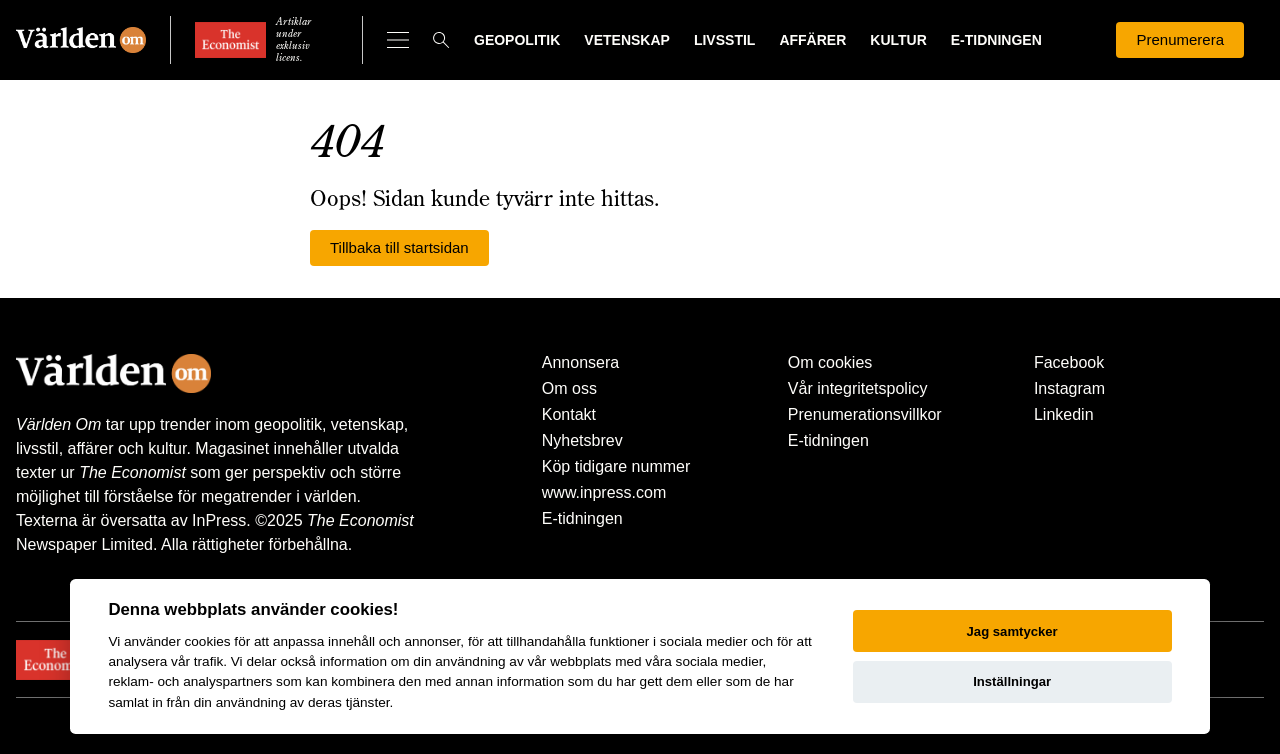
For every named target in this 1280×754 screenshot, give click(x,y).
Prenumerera (1180, 39)
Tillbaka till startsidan (399, 247)
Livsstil (724, 40)
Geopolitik (517, 40)
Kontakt (569, 414)
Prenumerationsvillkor (865, 414)
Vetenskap (627, 40)
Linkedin (1064, 414)
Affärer (812, 40)
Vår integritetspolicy (858, 388)
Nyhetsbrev (582, 440)
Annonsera (580, 362)
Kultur (898, 40)
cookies (207, 641)
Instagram (1069, 388)
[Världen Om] (81, 40)
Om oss (569, 388)
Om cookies (830, 362)
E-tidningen (996, 40)
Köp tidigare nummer (616, 466)
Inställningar (1012, 681)
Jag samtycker (1012, 631)
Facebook (1069, 362)
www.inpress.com (604, 492)
